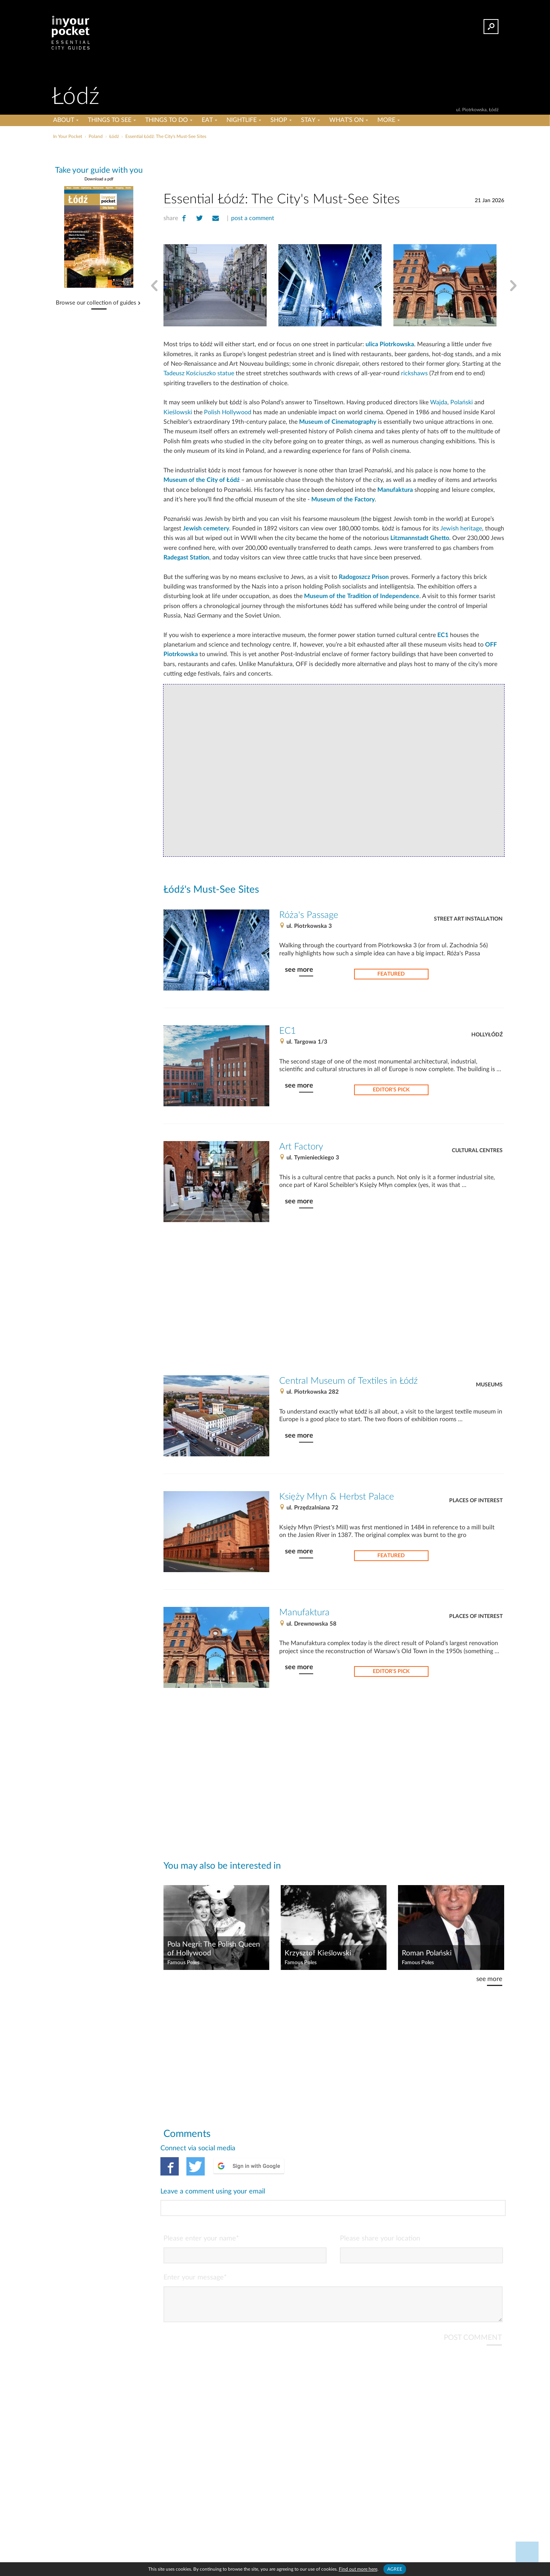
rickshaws (414, 373)
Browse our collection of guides (96, 303)
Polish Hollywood (227, 412)
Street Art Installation (468, 919)
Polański (461, 402)
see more (299, 969)
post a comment (252, 218)
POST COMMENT (473, 2306)
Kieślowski (177, 412)
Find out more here (358, 2569)
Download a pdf (98, 179)
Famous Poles (183, 1962)
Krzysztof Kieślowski (318, 1953)
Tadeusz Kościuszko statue (198, 373)
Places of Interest (476, 1500)
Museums (489, 1385)
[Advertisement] (334, 164)
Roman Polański (427, 1953)
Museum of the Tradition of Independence (361, 596)
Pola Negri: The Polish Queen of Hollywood (213, 1949)
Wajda (438, 402)
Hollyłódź (487, 1035)
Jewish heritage (461, 528)
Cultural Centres (477, 1150)
